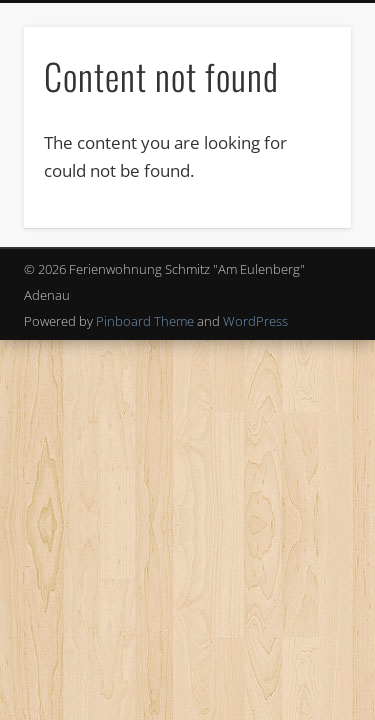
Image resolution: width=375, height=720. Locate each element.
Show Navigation (303, 179)
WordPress (255, 321)
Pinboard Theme (145, 321)
